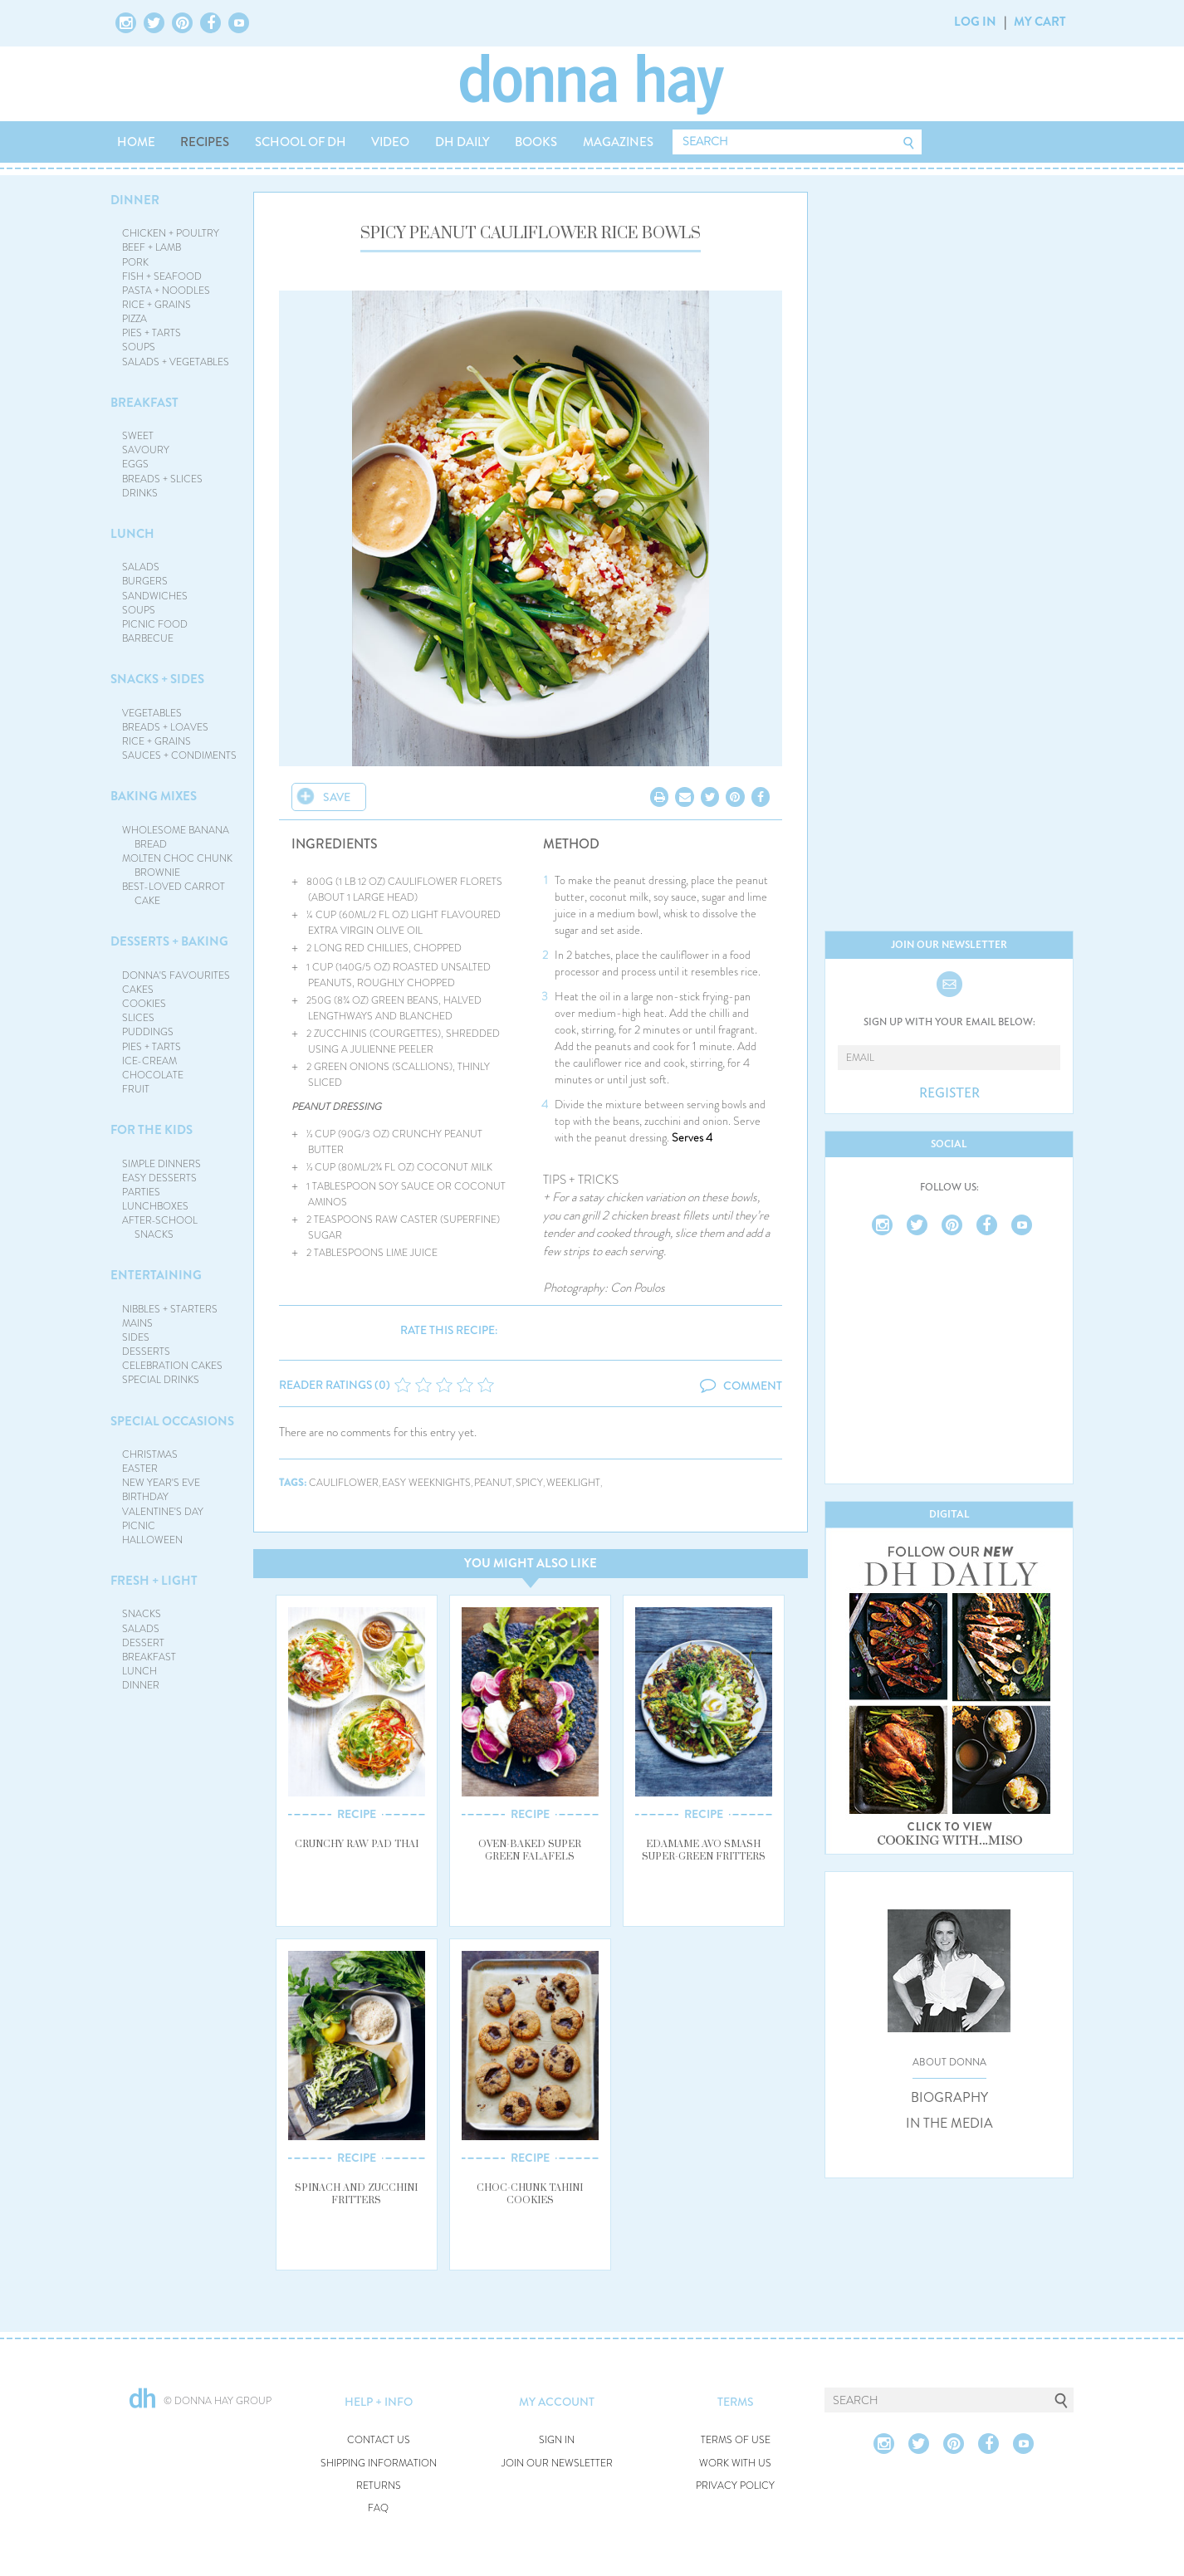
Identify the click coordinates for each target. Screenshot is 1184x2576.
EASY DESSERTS (159, 1178)
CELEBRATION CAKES (172, 1365)
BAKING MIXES (153, 796)
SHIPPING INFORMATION (378, 2463)
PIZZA (134, 318)
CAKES (138, 989)
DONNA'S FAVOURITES (176, 975)
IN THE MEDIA (949, 2123)
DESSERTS (146, 1351)
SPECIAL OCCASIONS (172, 1421)
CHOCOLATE (152, 1075)
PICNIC (138, 1525)
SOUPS (138, 347)
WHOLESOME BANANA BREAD (175, 837)
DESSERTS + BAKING (169, 941)
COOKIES (144, 1003)
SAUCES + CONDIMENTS (179, 755)
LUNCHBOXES (155, 1206)
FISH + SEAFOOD (162, 276)
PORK (135, 262)
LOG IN (975, 21)
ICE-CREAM (149, 1060)
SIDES (135, 1337)
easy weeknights (426, 1483)
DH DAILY (462, 142)
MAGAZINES (618, 142)
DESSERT (143, 1642)
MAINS (137, 1323)
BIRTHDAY (145, 1496)
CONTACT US (378, 2440)
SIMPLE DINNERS (161, 1163)
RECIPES (204, 142)
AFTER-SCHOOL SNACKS (160, 1227)
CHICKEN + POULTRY (170, 233)
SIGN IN (557, 2440)
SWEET (138, 435)
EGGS (135, 464)
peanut (493, 1483)
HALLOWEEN (152, 1539)
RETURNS (378, 2486)
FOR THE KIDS (151, 1130)
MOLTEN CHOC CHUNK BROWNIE (177, 865)
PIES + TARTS (151, 332)
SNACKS (141, 1613)
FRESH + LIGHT (154, 1581)
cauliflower (344, 1483)
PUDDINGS (148, 1031)
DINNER (134, 200)
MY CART (1040, 21)
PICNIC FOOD (155, 624)
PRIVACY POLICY (735, 2486)
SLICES (138, 1017)
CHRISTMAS (150, 1454)
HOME (136, 142)
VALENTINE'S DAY (162, 1511)
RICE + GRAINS (156, 304)
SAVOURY (145, 449)
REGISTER (949, 1093)
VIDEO (390, 142)
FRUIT (135, 1089)
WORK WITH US (735, 2463)
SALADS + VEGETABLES (175, 361)
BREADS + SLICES (162, 479)
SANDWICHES (155, 596)
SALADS (140, 567)
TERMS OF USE (736, 2440)
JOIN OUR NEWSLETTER (557, 2463)
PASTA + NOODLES (166, 290)
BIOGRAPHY (949, 2098)
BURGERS (145, 581)
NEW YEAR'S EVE (161, 1482)
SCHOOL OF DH (300, 142)
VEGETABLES (152, 713)
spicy (529, 1483)
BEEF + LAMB (151, 247)
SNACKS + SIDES (157, 679)
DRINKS (140, 493)
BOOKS (536, 142)
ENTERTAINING (156, 1275)
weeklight (573, 1483)
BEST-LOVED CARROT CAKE (173, 893)
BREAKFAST (144, 402)
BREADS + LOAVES (165, 727)
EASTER (140, 1468)
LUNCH (132, 534)
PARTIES (141, 1192)
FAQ (378, 2508)
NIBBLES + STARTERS (170, 1309)
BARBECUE (148, 638)
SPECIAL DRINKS (160, 1379)
